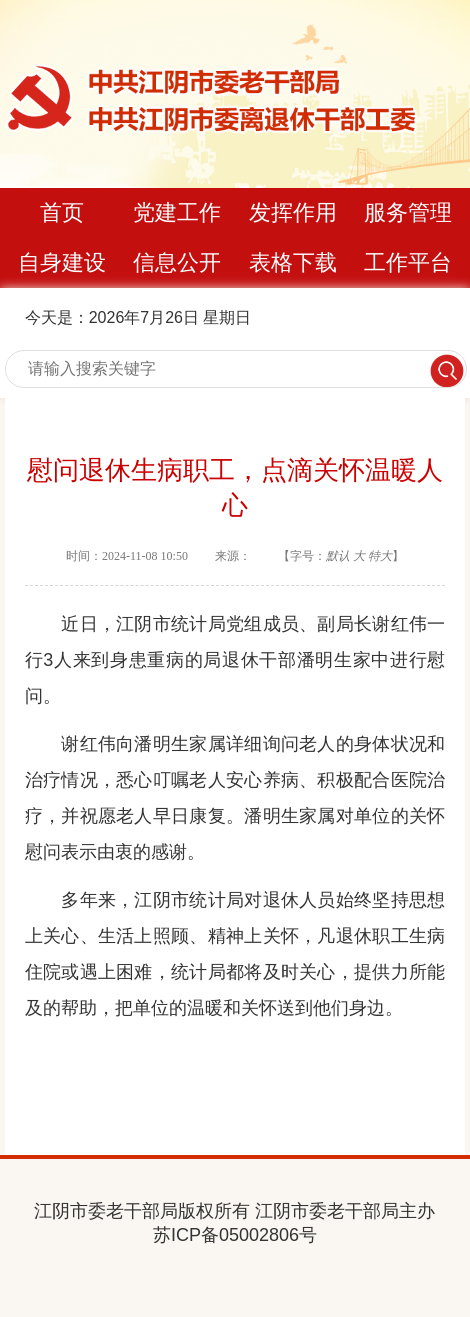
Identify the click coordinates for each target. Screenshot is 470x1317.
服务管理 (408, 212)
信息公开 (177, 262)
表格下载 (293, 262)
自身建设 (62, 262)
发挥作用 (293, 212)
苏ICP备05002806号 (235, 1235)
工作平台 (408, 262)
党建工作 (177, 212)
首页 (62, 212)
